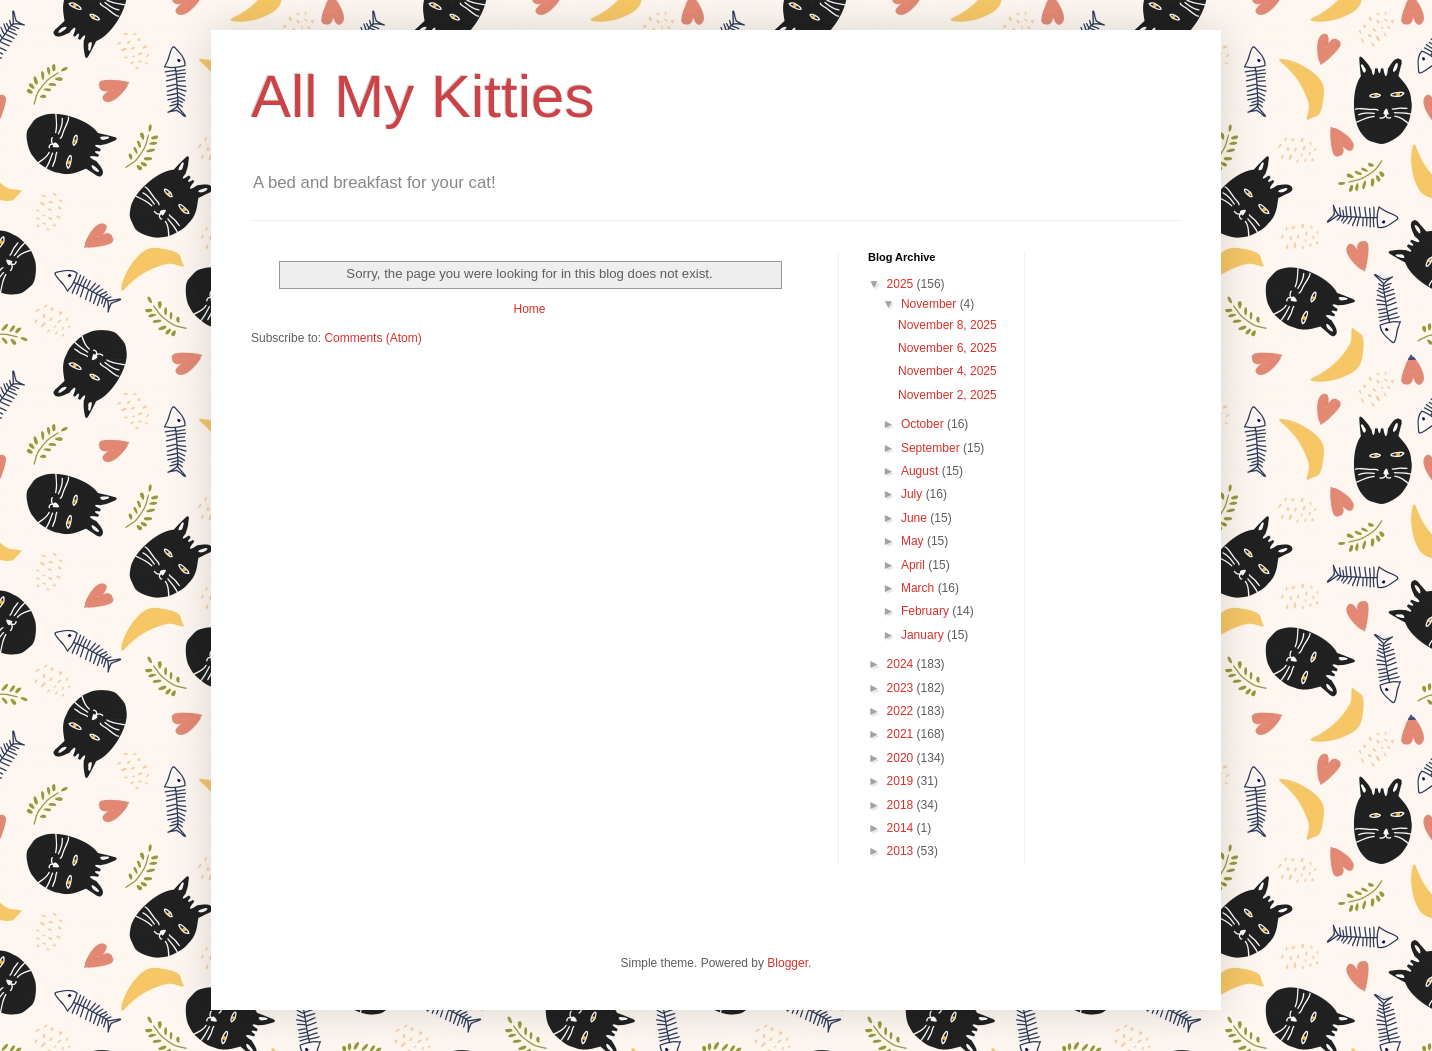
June (915, 518)
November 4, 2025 (947, 371)
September (932, 448)
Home (529, 309)
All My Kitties (422, 96)
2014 (902, 828)
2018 (902, 805)
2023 (902, 688)
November (930, 304)
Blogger (787, 963)
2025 (902, 284)
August (921, 471)
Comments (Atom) (372, 338)
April (914, 565)
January (924, 635)
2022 (902, 711)
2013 (902, 851)
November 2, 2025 (947, 395)
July (913, 494)
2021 (902, 734)
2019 (902, 781)
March (919, 588)
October (924, 424)
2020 (902, 758)
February (926, 611)
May (914, 541)
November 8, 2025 (947, 325)
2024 (902, 664)
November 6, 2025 (947, 348)
